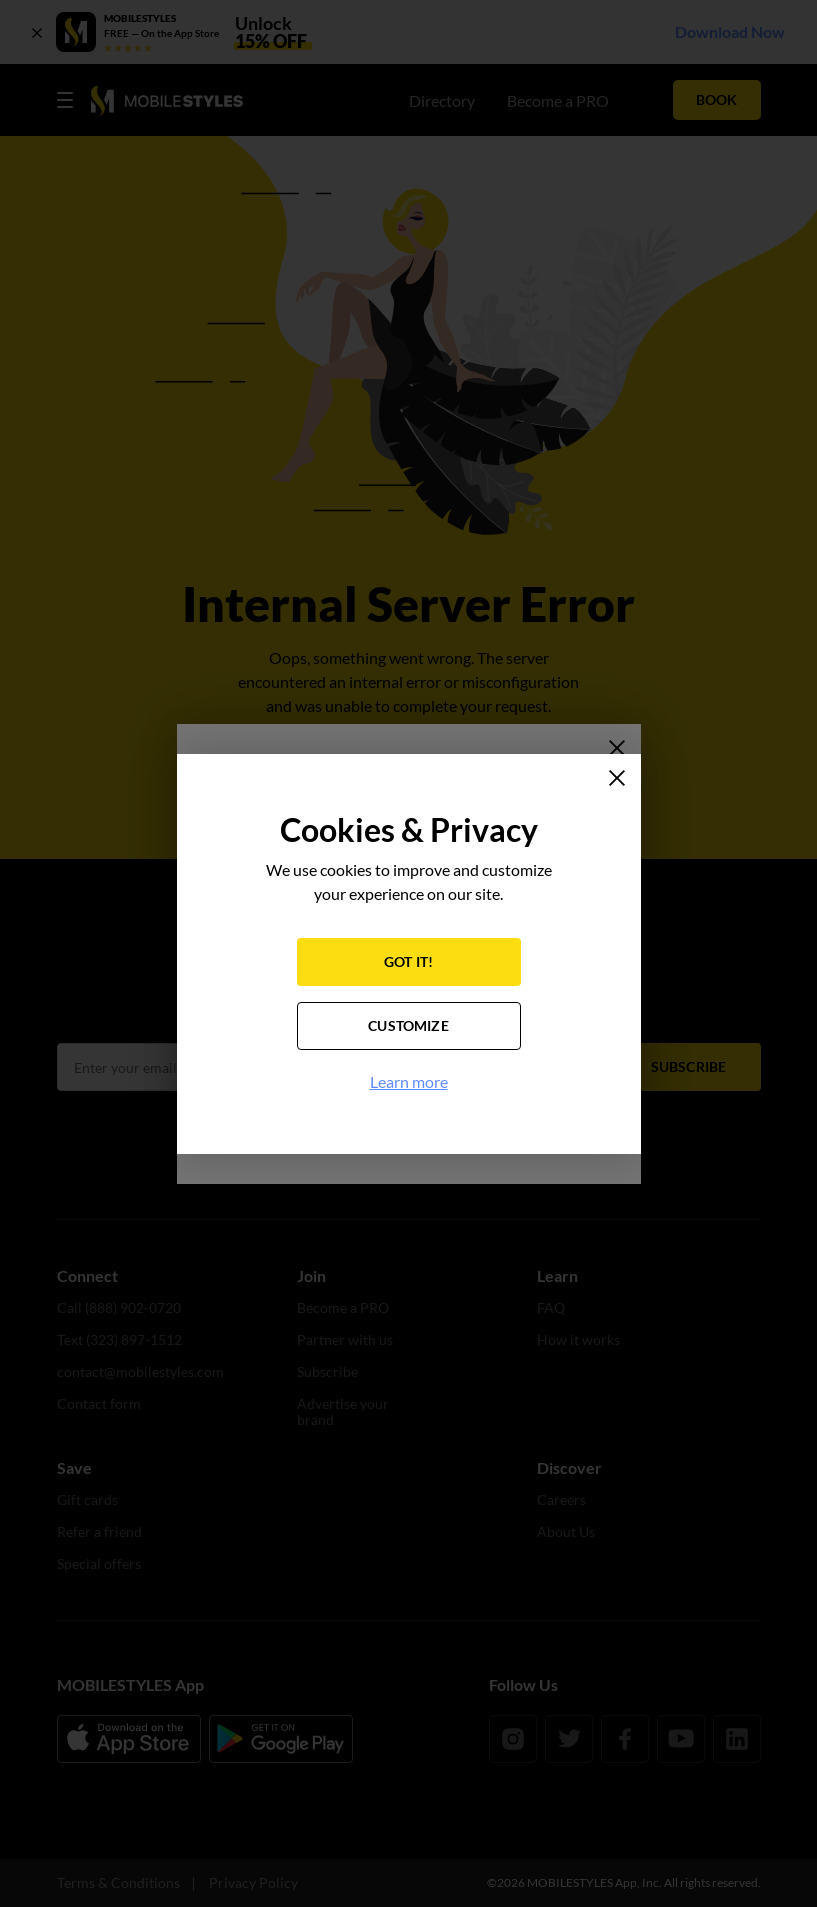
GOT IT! (408, 961)
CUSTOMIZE (408, 1025)
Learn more (409, 1081)
